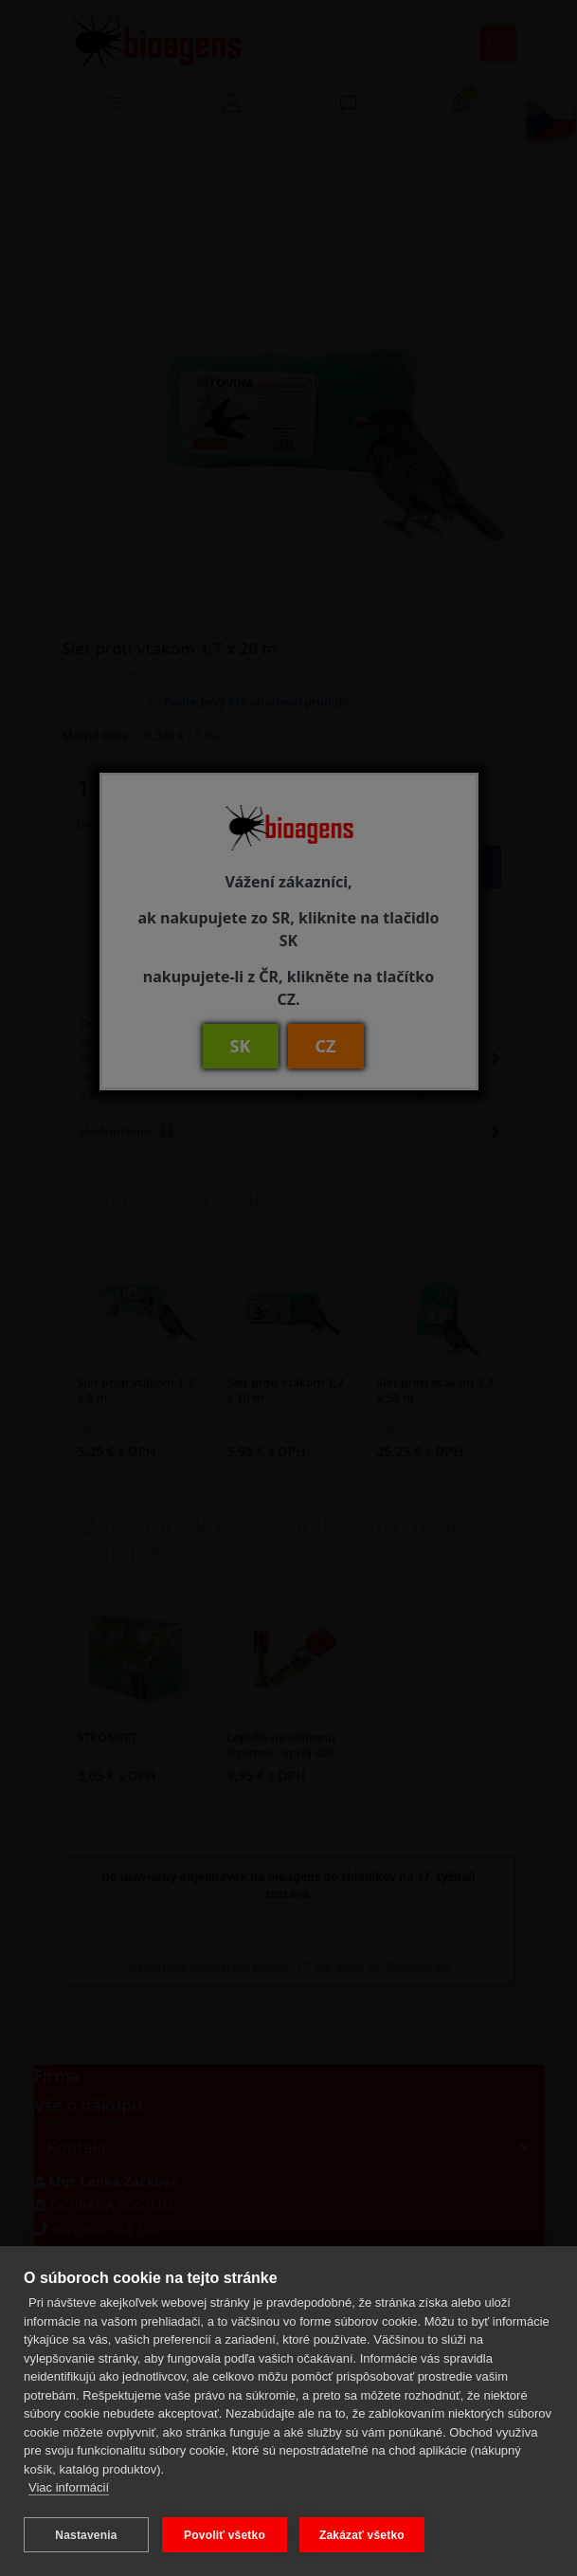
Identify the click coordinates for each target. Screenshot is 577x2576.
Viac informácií (68, 2489)
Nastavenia (86, 2535)
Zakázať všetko (363, 2535)
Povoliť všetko (224, 2535)
